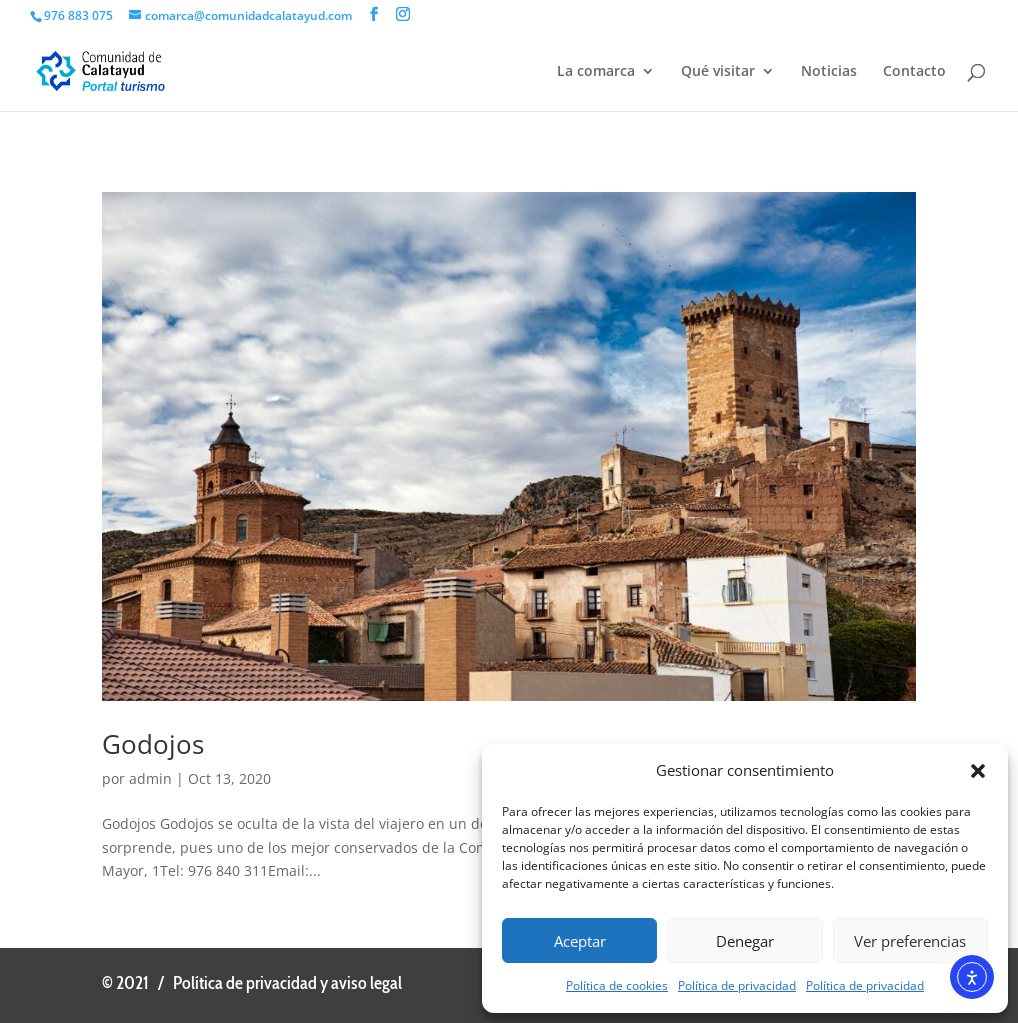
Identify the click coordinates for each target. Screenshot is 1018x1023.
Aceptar (580, 941)
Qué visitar (718, 72)
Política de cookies (617, 985)
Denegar (745, 941)
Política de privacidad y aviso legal (287, 983)
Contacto (914, 72)
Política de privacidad (737, 985)
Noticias (829, 72)
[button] (978, 771)
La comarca (596, 72)
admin (150, 778)
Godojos (153, 744)
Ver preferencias (910, 941)
